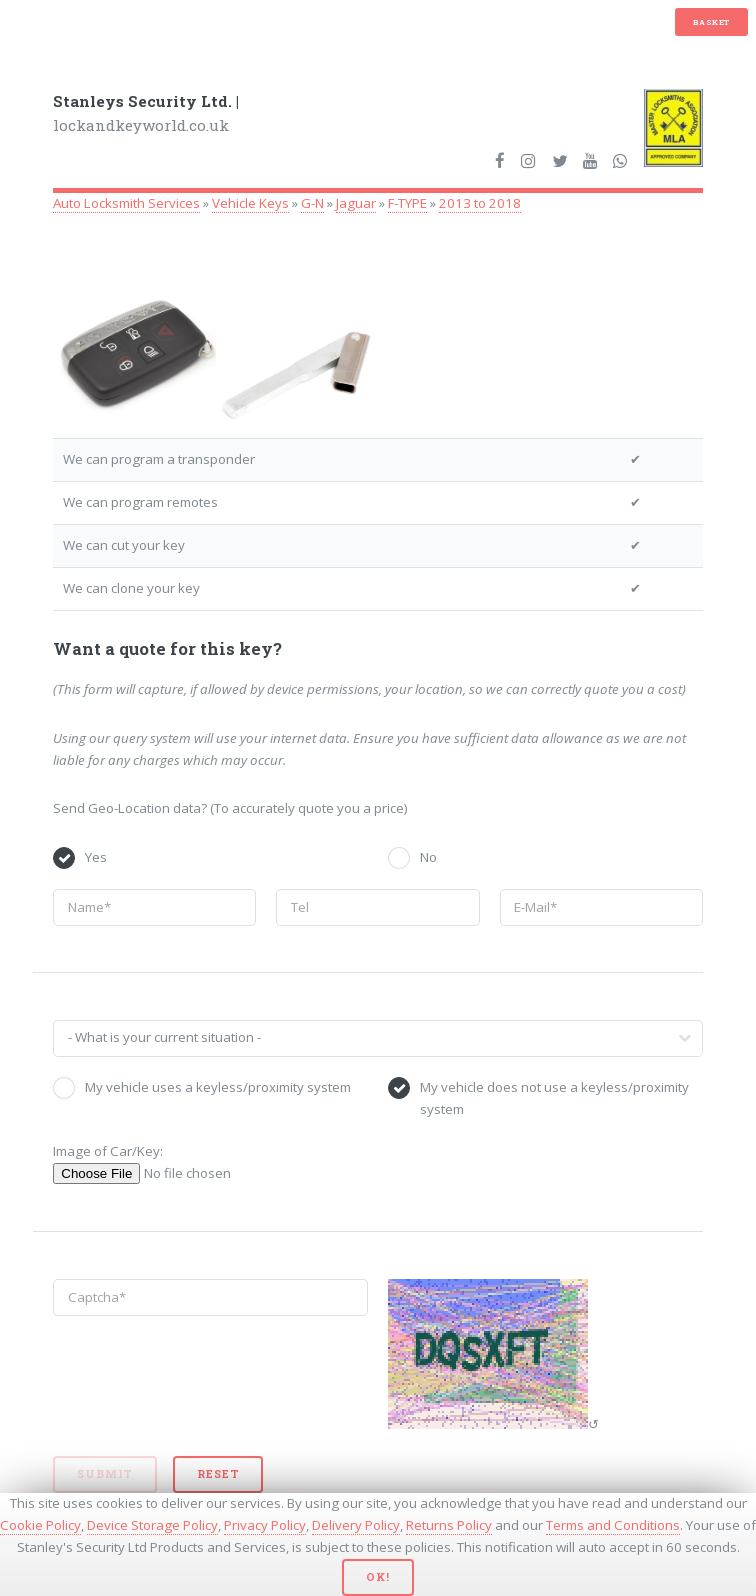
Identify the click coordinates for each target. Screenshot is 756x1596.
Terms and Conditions (613, 1525)
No (428, 857)
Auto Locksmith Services (126, 203)
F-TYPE (407, 203)
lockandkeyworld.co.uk (146, 113)
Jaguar (356, 203)
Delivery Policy (356, 1525)
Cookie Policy (40, 1525)
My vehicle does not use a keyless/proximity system (554, 1098)
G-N (312, 203)
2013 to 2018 (480, 203)
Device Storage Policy (152, 1525)
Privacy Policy (265, 1525)
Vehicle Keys (250, 203)
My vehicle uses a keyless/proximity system (218, 1087)
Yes (96, 857)
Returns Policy (449, 1525)
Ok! (377, 1577)
